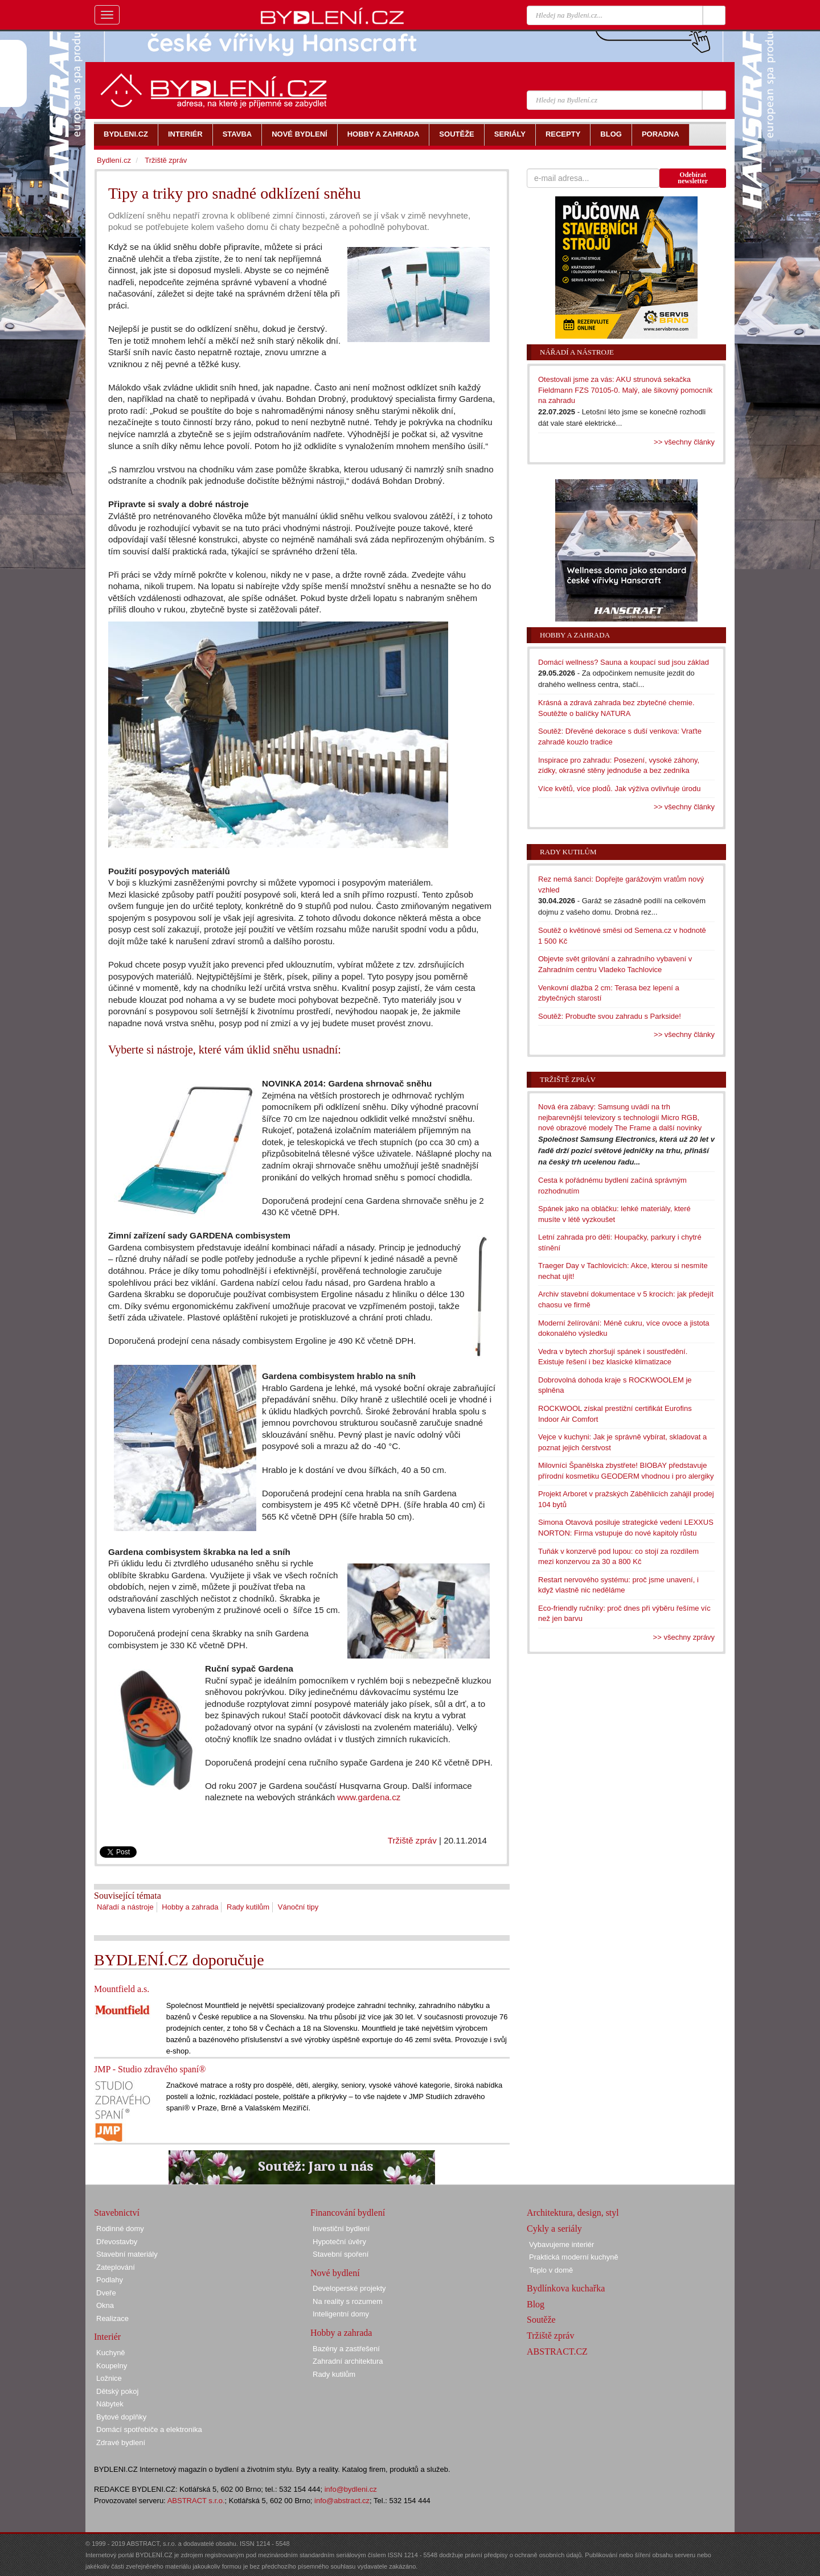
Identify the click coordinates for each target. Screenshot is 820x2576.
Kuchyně (110, 2352)
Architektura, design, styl (573, 2212)
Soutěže (541, 2319)
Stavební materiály (127, 2254)
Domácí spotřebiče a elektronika (149, 2429)
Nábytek (110, 2404)
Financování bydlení (347, 2212)
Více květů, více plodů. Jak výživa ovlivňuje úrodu (619, 788)
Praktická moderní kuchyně (573, 2257)
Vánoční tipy (298, 1907)
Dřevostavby (116, 2241)
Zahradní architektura (348, 2361)
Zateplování (115, 2267)
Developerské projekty (349, 2288)
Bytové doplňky (121, 2417)
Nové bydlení (335, 2273)
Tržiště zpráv (412, 1840)
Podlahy (109, 2279)
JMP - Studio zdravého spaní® (150, 2069)
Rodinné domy (120, 2228)
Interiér (107, 2337)
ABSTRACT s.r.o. (196, 2500)
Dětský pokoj (117, 2391)
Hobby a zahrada (190, 1907)
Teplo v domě (551, 2270)
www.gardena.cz (368, 1797)
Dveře (106, 2293)
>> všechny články (684, 442)
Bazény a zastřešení (346, 2348)
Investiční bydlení (341, 2228)
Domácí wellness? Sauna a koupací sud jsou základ (623, 662)
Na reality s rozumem (348, 2301)
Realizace (112, 2318)
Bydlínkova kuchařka (566, 2288)
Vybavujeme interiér (561, 2244)
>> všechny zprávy (684, 1637)
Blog (535, 2304)
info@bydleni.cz (351, 2489)
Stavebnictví (117, 2212)
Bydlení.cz (114, 160)
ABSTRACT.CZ (557, 2351)
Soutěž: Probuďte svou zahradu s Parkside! (609, 1016)
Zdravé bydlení (120, 2442)
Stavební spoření (340, 2254)
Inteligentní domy (341, 2314)
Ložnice (109, 2378)
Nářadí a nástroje (125, 1907)
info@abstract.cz (342, 2500)
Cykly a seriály (554, 2228)
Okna (105, 2305)
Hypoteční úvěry (339, 2241)
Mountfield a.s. (121, 1989)
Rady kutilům (248, 1907)
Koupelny (111, 2365)
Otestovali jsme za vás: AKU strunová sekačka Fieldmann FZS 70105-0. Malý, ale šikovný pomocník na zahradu (625, 390)
